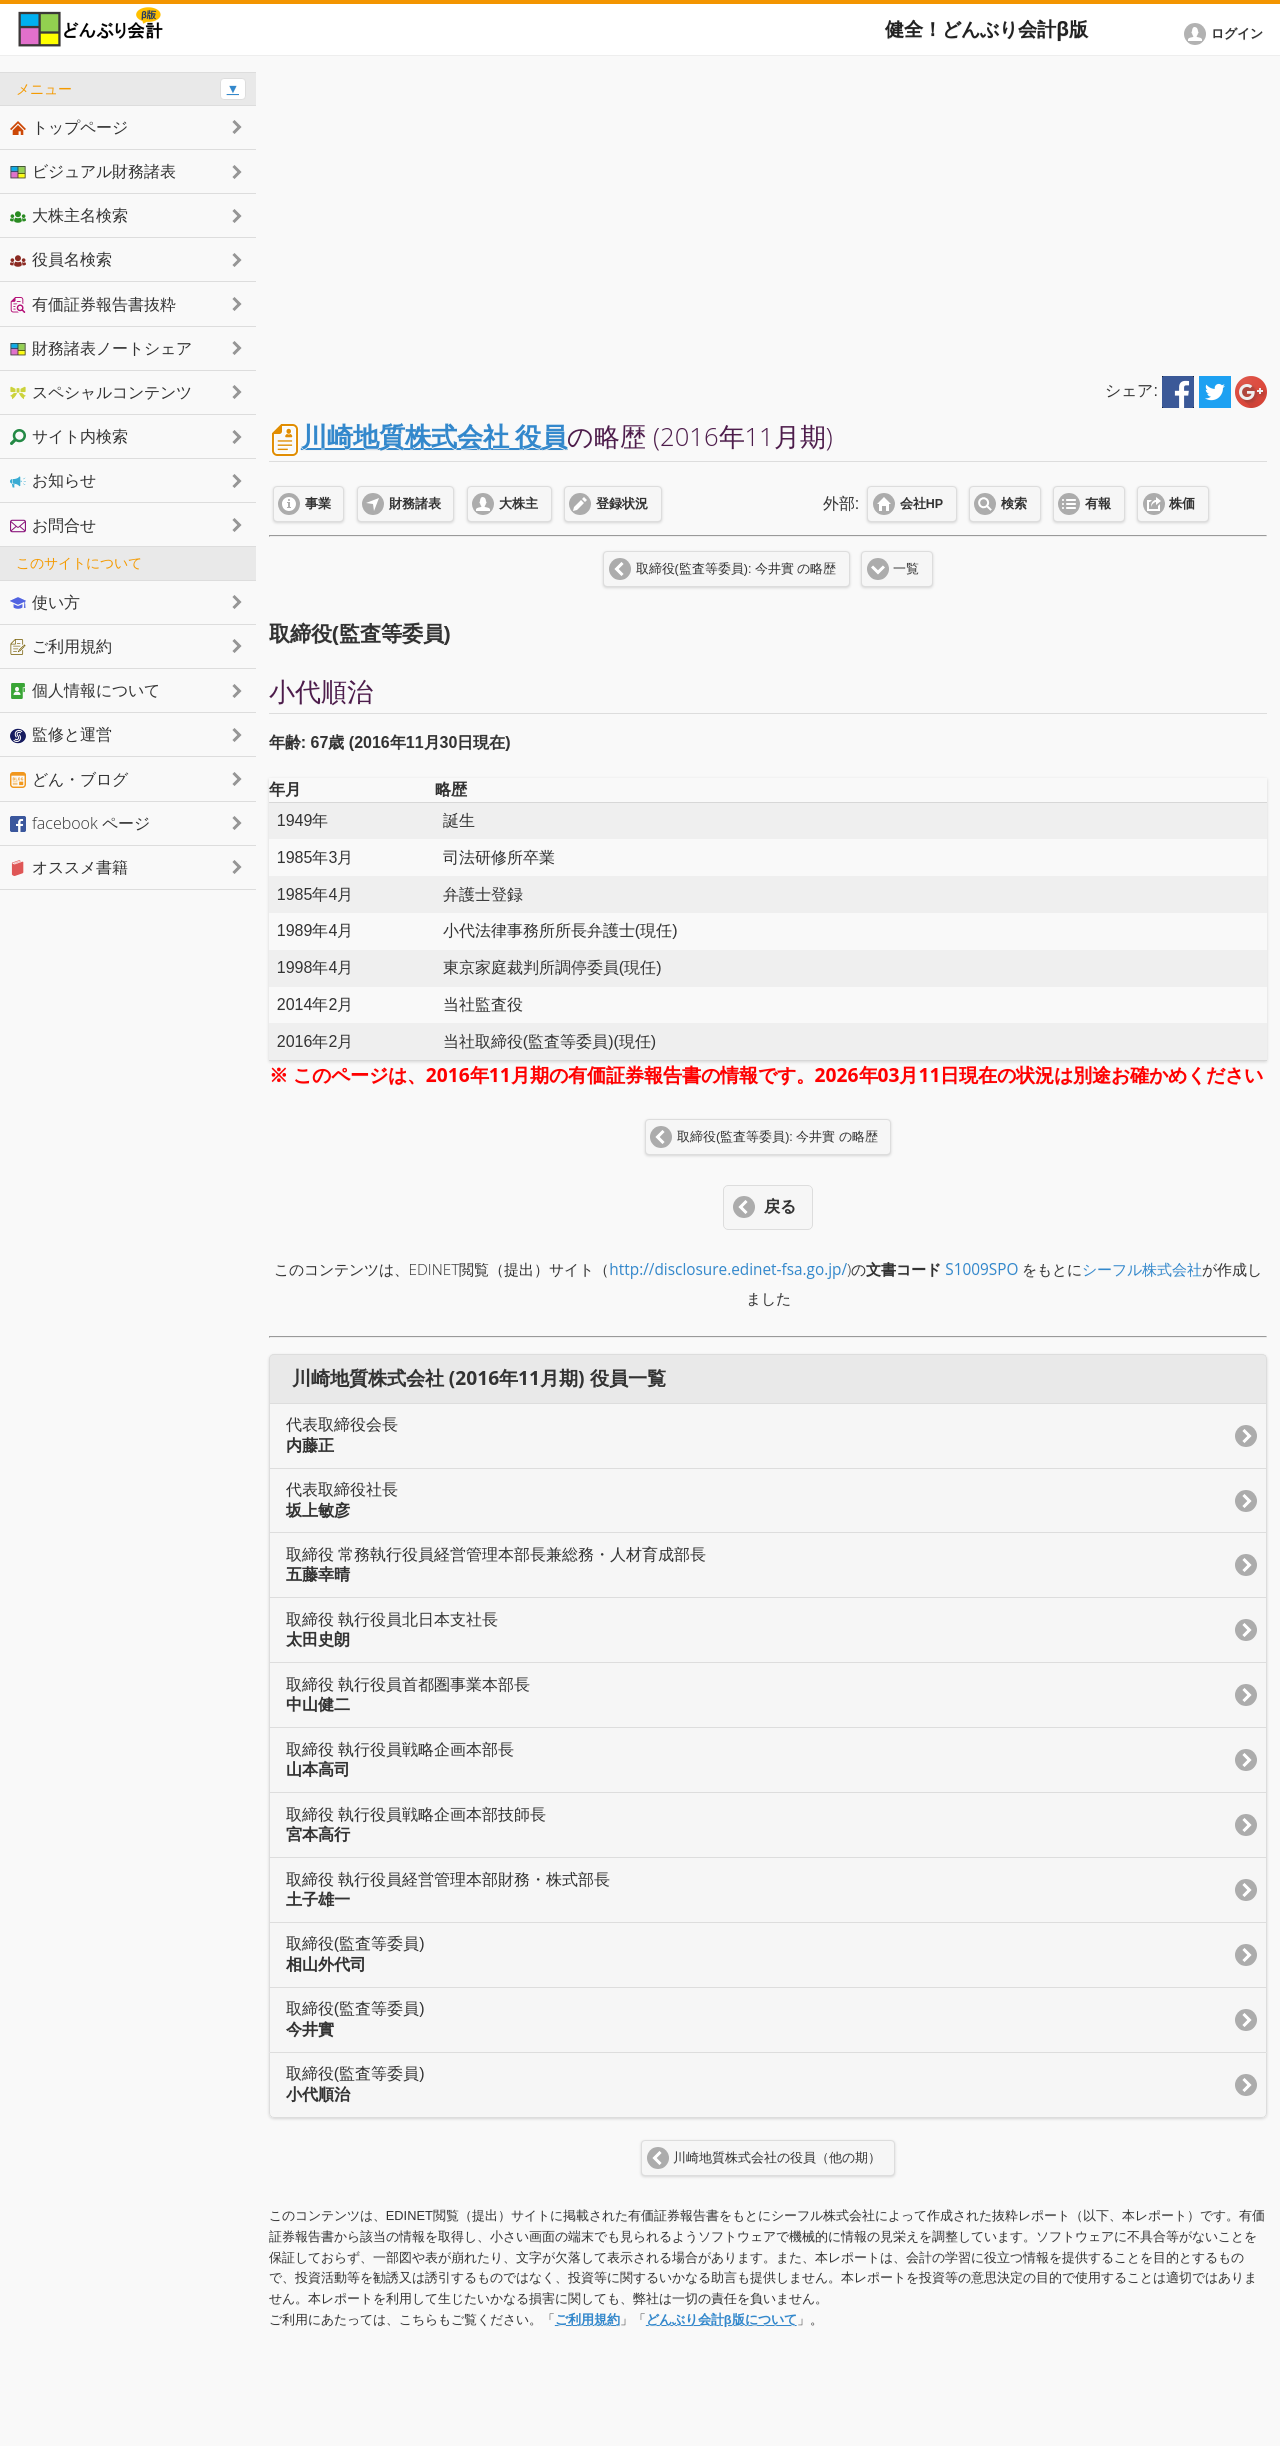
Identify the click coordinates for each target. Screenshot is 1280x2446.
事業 (318, 504)
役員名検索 (61, 259)
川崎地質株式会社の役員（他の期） (777, 2158)
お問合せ (53, 525)
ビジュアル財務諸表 (93, 171)
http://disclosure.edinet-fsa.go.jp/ (728, 1269)
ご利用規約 (587, 2319)
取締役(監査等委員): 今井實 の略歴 (736, 569)
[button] (1227, 34)
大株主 (518, 504)
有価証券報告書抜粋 (93, 304)
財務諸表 (415, 504)
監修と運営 (61, 734)
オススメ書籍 (69, 867)
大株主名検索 (69, 215)
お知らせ (53, 480)
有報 (1098, 504)
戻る (780, 1206)
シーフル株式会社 (1142, 1269)
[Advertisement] (768, 212)
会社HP (921, 504)
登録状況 (622, 504)
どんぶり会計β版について (721, 2319)
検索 (1014, 504)
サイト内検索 (69, 436)
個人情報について (85, 690)
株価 (1182, 504)
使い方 (45, 602)
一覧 (906, 569)
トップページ (69, 127)
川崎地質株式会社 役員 (434, 436)
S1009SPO (981, 1269)
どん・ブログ (69, 779)
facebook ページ (80, 823)
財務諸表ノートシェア (101, 348)
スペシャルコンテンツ (101, 392)
